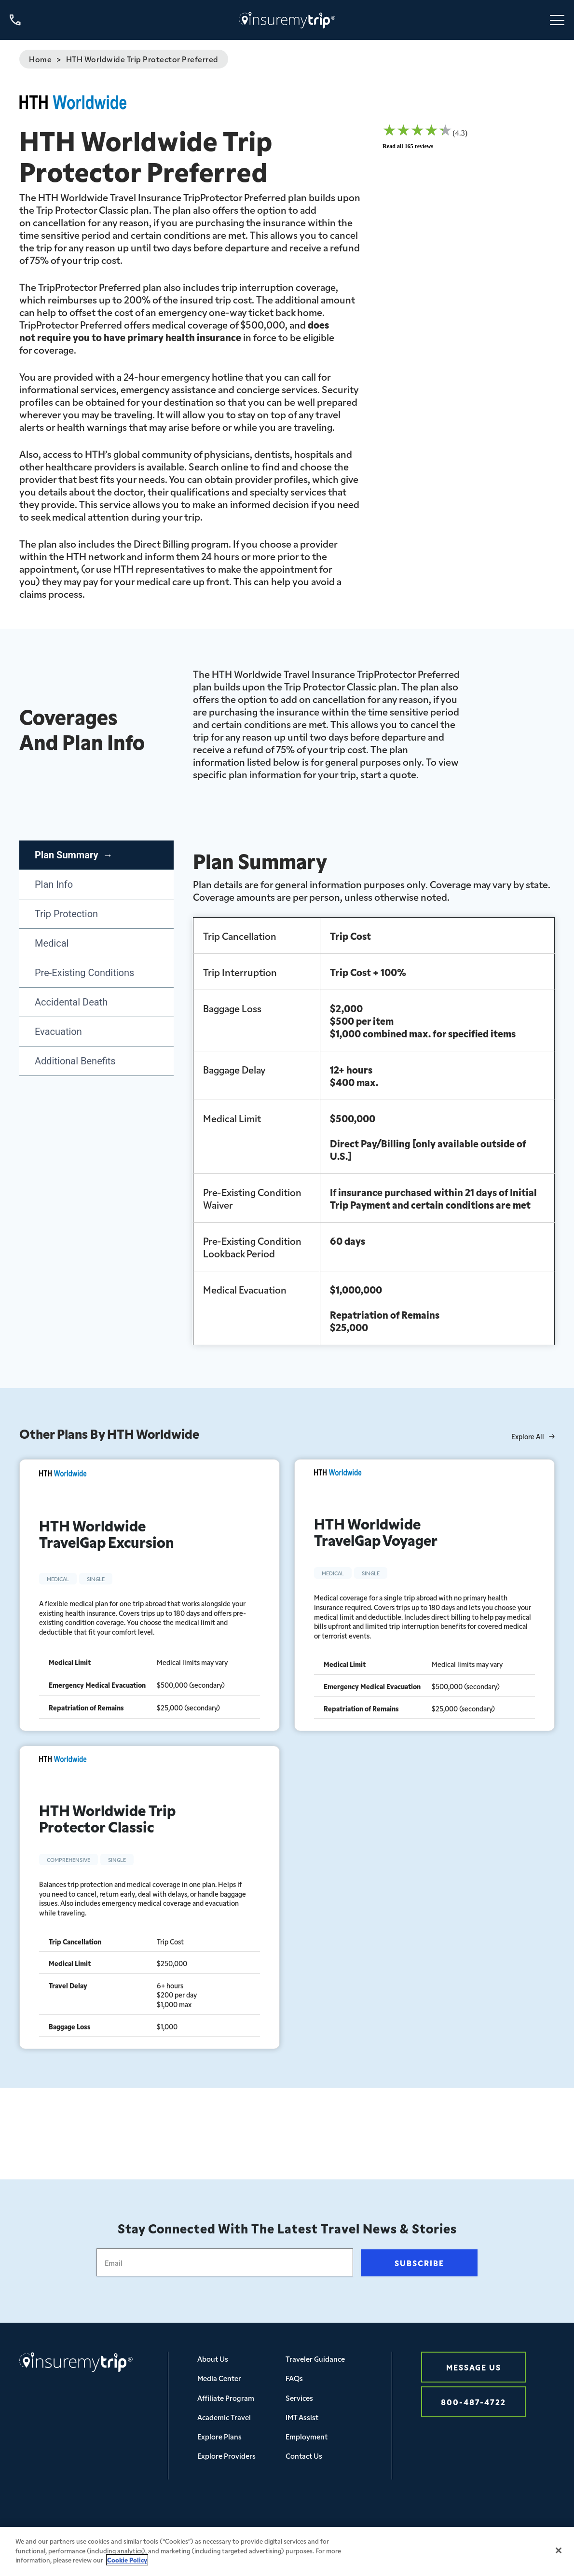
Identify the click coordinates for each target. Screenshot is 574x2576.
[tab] (96, 855)
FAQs (294, 2378)
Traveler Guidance (315, 2359)
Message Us (473, 2366)
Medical (58, 1579)
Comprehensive (68, 1859)
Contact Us (304, 2456)
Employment (307, 2436)
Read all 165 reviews (408, 146)
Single (96, 1579)
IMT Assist (302, 2417)
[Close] (558, 2558)
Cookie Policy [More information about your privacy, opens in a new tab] (127, 2567)
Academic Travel (224, 2417)
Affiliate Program (225, 2398)
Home (40, 59)
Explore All (533, 1437)
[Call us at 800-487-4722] (15, 20)
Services (299, 2398)
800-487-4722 (473, 2401)
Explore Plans (219, 2436)
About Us (212, 2359)
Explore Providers (226, 2456)
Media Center (219, 2378)
